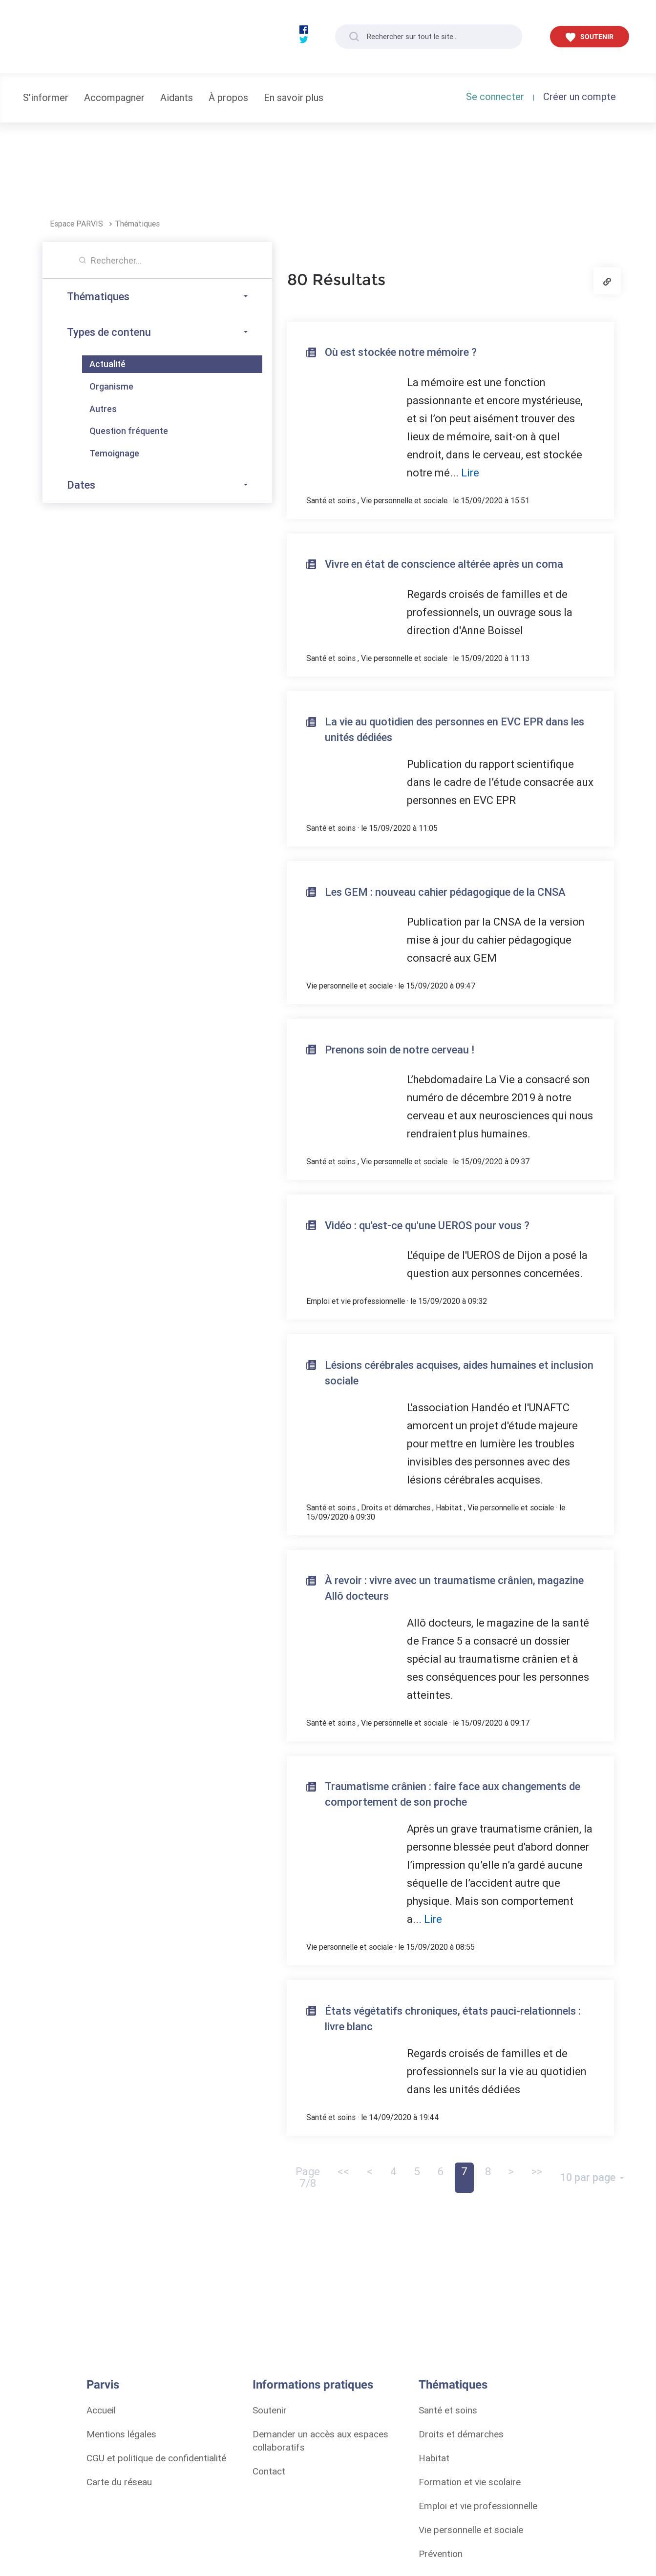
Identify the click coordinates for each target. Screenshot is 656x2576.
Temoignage (114, 453)
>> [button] (536, 2171)
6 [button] (441, 2171)
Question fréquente (128, 430)
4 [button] (393, 2171)
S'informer (45, 97)
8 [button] (488, 2171)
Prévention (441, 2553)
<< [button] (343, 2171)
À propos (228, 97)
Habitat (449, 1507)
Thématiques (137, 223)
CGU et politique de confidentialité (156, 2458)
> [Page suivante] (511, 2171)
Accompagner (114, 97)
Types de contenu (157, 332)
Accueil (101, 2410)
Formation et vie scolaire (470, 2482)
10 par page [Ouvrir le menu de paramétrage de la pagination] (589, 2177)
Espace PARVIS (77, 223)
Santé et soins (331, 500)
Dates (157, 485)
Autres (103, 408)
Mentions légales (121, 2434)
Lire (470, 472)
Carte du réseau (119, 2482)
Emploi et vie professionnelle (355, 1301)
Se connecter (495, 96)
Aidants (176, 97)
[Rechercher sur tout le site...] (428, 36)
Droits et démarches (395, 1507)
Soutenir (270, 2410)
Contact (269, 2471)
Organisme (111, 386)
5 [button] (417, 2171)
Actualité (107, 364)
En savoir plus (293, 97)
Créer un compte (579, 96)
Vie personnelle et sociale (404, 500)
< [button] (370, 2171)
